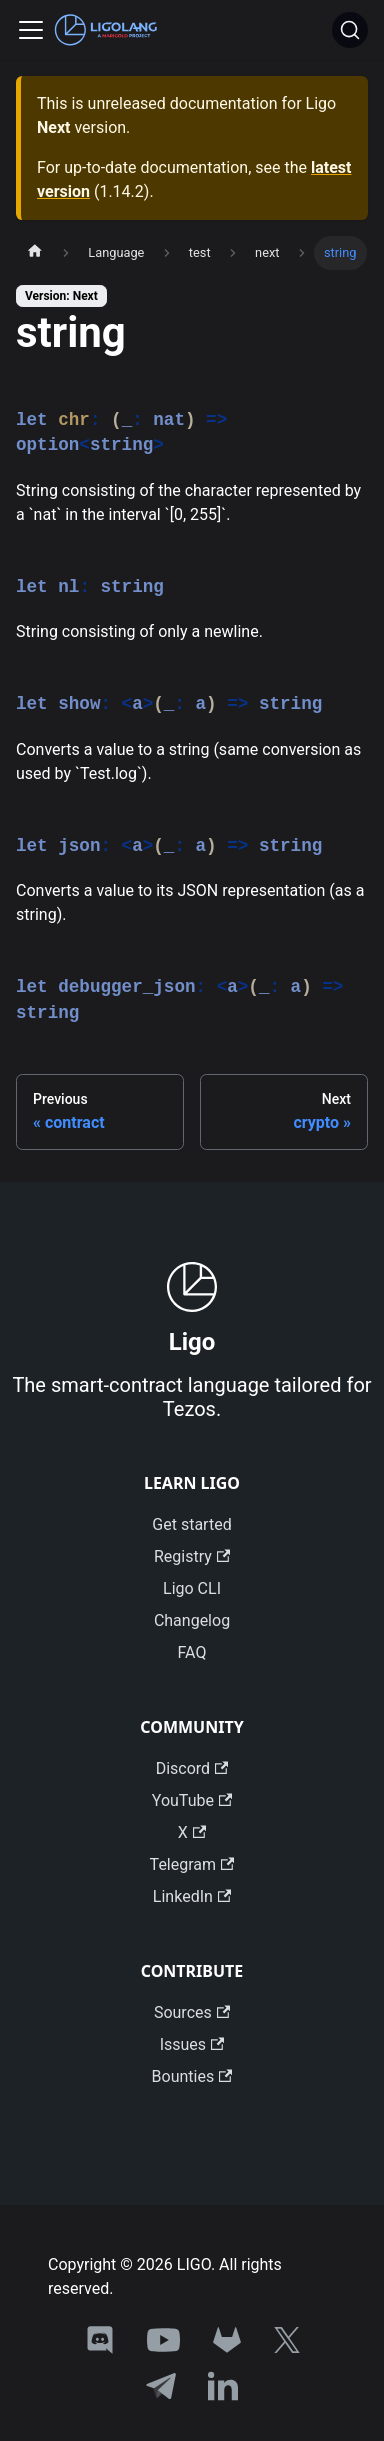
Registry (192, 1556)
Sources (192, 2012)
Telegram (192, 1864)
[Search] (350, 30)
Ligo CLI (192, 1588)
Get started (191, 1524)
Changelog (192, 1620)
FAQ (192, 1652)
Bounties (192, 2076)
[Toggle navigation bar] (31, 30)
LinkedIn (192, 1896)
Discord (192, 1768)
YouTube (192, 1800)
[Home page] (35, 253)
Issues (192, 2044)
